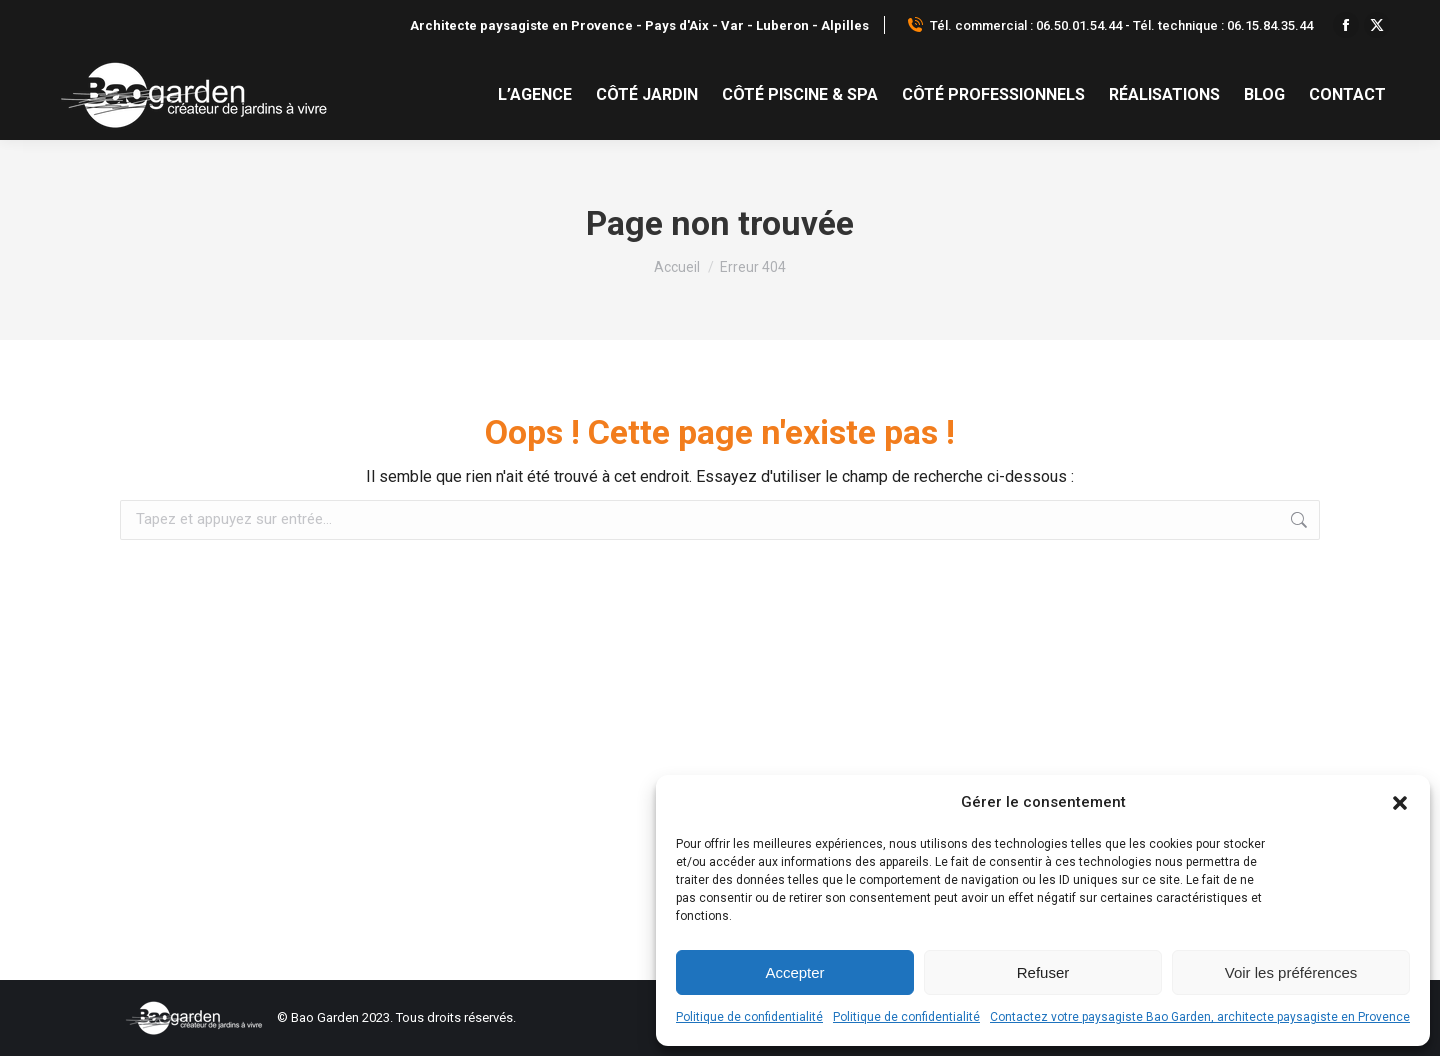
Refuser (1043, 972)
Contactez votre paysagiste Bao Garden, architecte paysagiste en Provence (1200, 1017)
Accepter (794, 972)
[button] (1400, 803)
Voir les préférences (1291, 972)
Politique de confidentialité (749, 1017)
